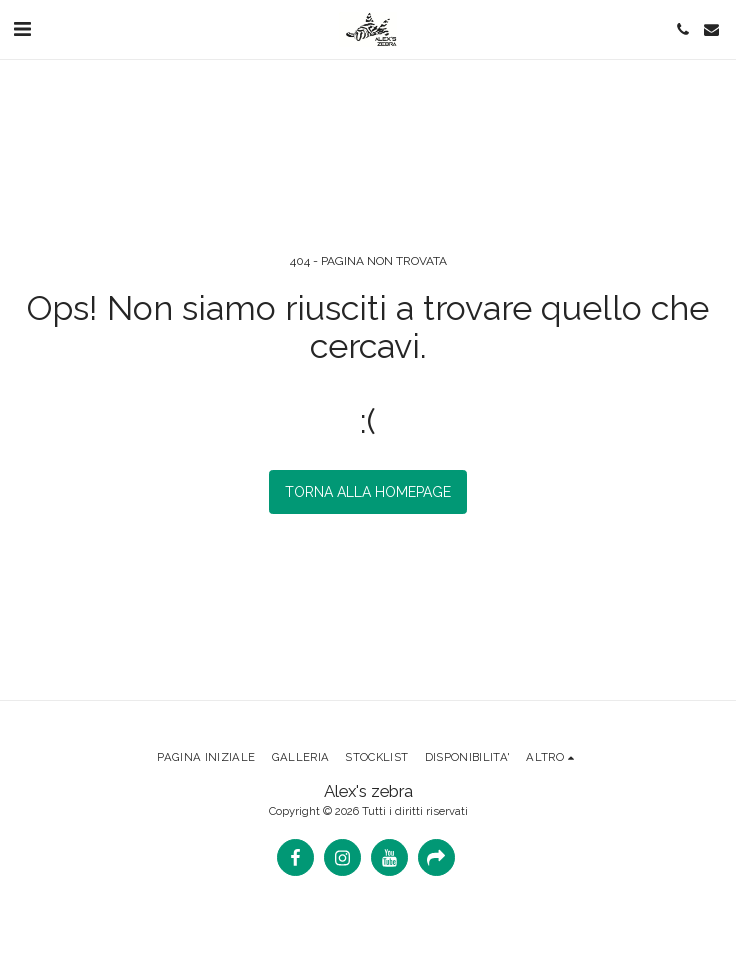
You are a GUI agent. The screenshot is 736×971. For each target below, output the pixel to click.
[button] (22, 29)
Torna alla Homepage (368, 492)
